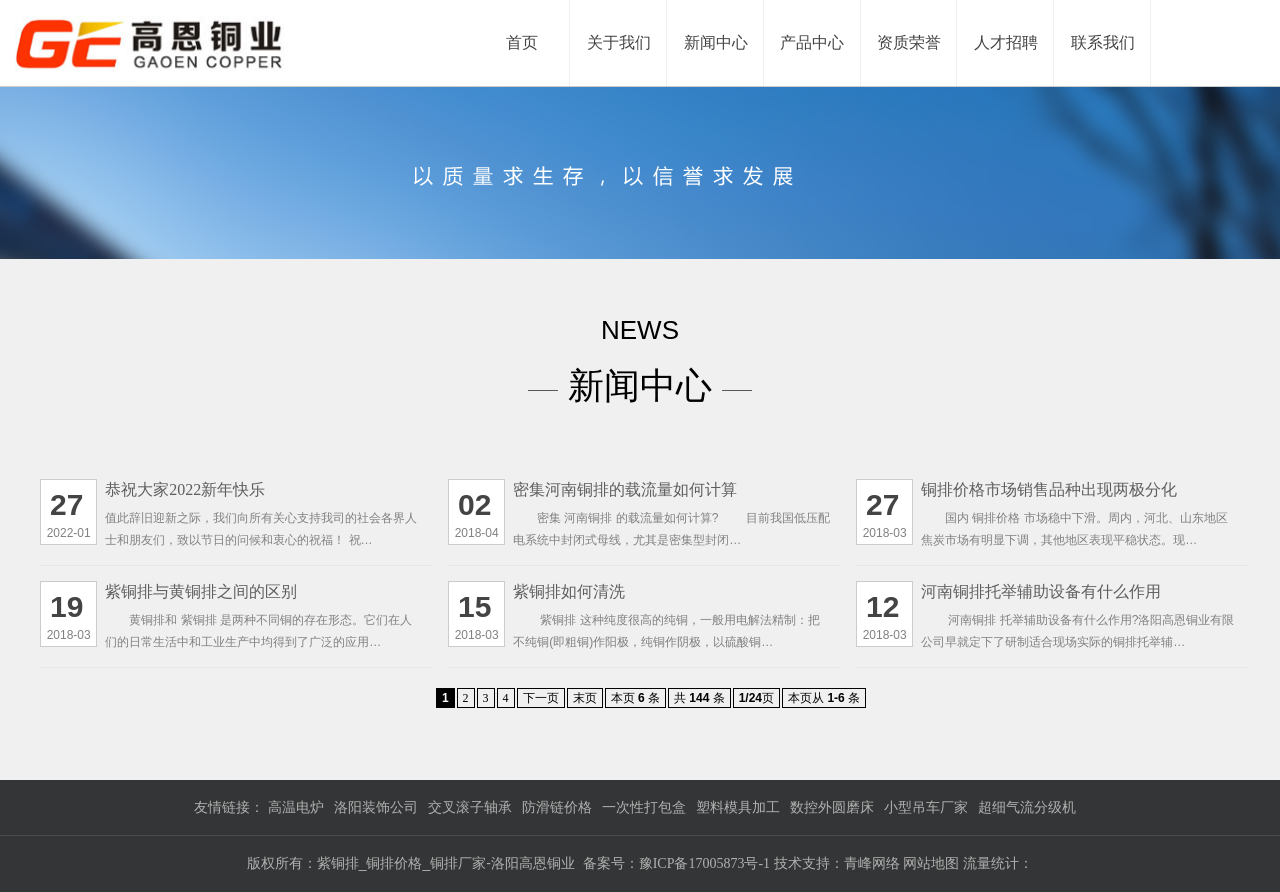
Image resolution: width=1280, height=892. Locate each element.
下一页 (541, 698)
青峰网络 (874, 863)
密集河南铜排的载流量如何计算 (625, 489)
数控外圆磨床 (832, 807)
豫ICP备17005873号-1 (704, 863)
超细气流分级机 (1027, 807)
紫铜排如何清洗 (569, 591)
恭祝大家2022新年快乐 (185, 489)
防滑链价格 (557, 807)
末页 (585, 698)
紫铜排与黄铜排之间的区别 (201, 591)
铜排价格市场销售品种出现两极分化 (1049, 489)
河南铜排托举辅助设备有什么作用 (1041, 591)
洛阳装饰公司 (376, 807)
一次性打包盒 (644, 807)
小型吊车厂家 (926, 807)
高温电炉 (296, 807)
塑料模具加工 (738, 807)
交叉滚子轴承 (470, 807)
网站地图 (931, 863)
